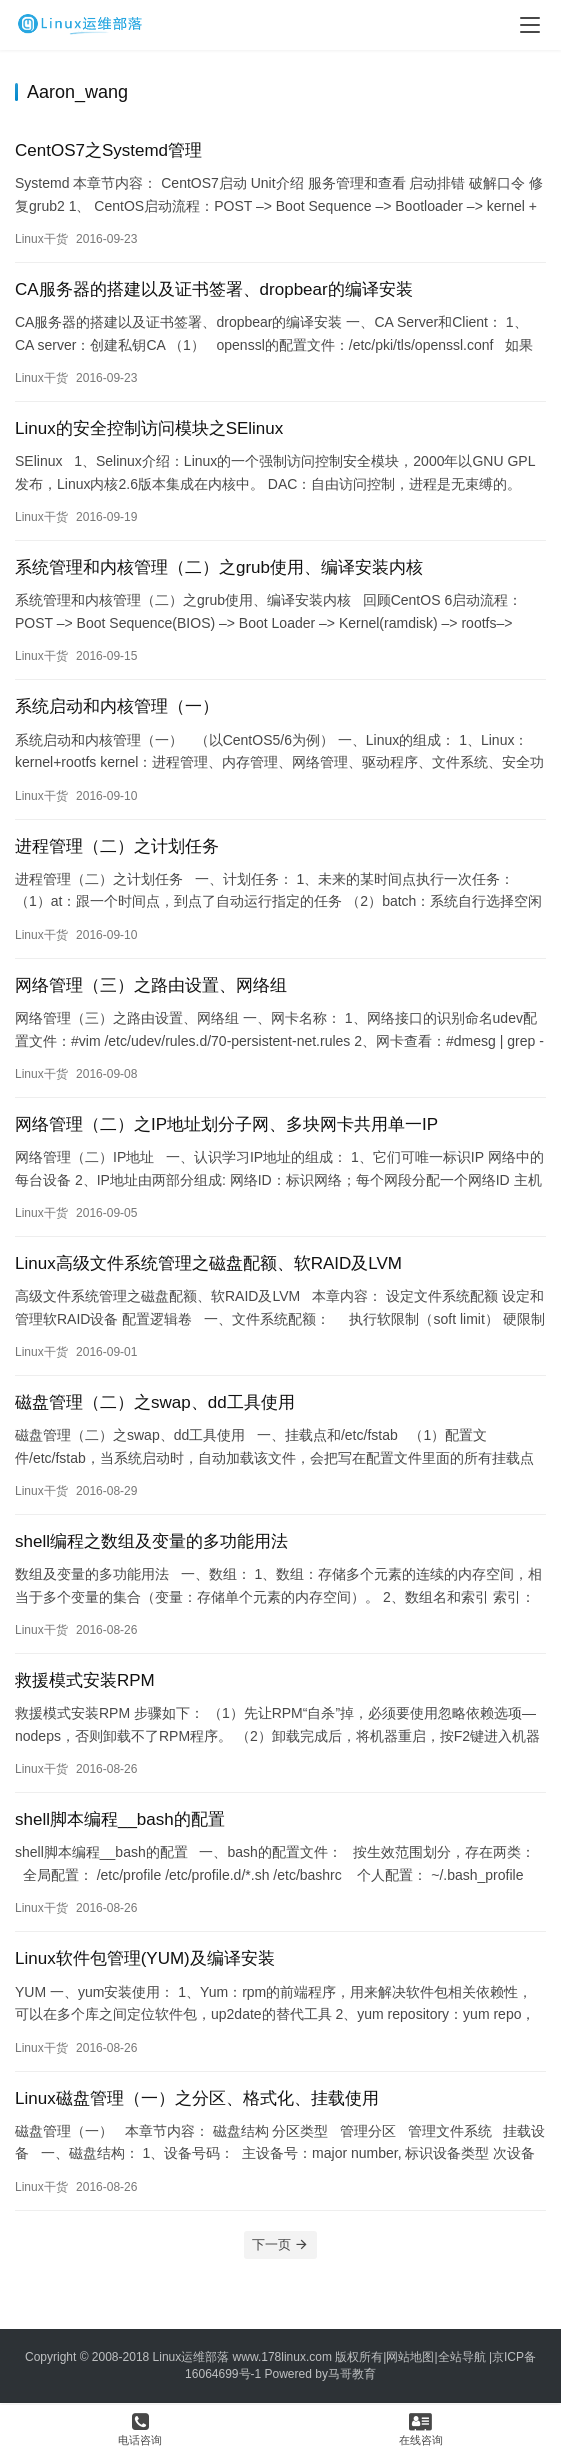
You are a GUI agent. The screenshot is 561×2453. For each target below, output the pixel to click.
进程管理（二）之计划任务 (117, 846)
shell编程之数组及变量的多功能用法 (151, 1541)
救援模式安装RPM (85, 1680)
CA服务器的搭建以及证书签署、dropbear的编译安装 (214, 289)
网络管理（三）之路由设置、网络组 (151, 985)
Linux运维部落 (191, 2357)
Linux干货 (41, 239)
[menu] (530, 25)
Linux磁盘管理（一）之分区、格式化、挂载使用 (197, 2098)
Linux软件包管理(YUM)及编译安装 (145, 1958)
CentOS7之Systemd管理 (108, 150)
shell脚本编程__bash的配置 (120, 1819)
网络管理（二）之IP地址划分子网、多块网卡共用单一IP (226, 1124)
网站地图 (410, 2357)
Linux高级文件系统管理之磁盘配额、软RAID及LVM (208, 1263)
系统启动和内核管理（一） (117, 706)
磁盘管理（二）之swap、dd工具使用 (155, 1402)
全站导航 (462, 2357)
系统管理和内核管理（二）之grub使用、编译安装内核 (219, 567)
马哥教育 (352, 2374)
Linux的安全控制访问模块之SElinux (149, 428)
